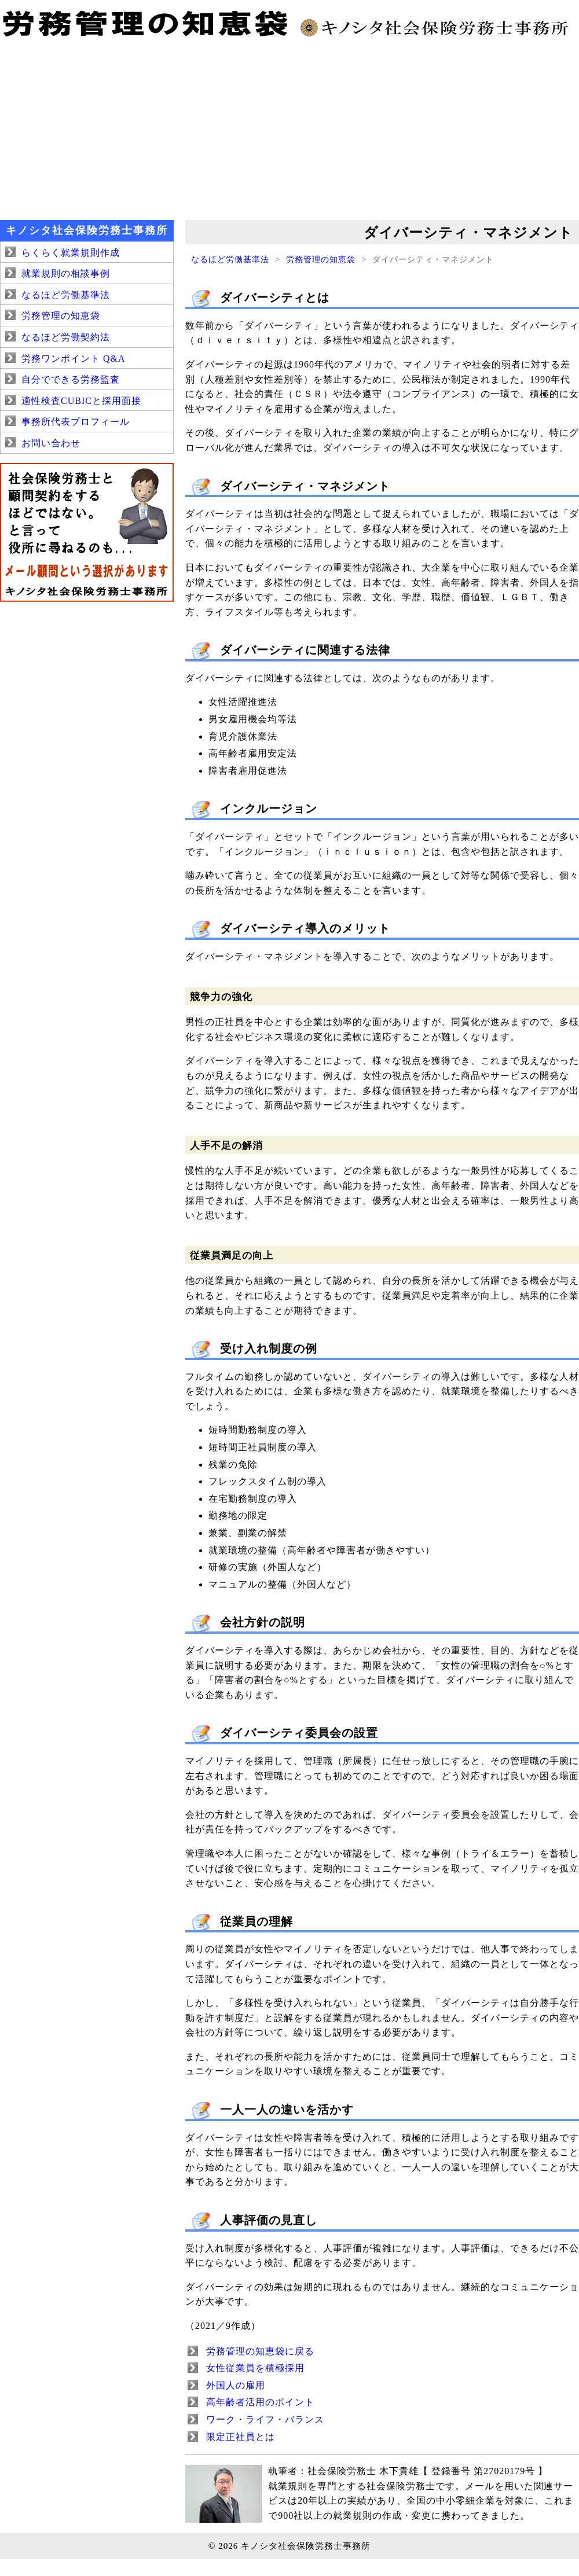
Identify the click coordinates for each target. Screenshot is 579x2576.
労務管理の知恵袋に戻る (260, 2351)
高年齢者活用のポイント (260, 2402)
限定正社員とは (240, 2437)
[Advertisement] (289, 127)
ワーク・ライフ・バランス (265, 2419)
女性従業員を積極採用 (255, 2368)
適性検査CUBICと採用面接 (81, 401)
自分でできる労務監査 (70, 379)
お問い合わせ (50, 443)
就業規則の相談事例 (65, 273)
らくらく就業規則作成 (70, 253)
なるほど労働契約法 (65, 337)
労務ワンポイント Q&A (73, 358)
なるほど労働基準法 (230, 259)
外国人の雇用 (235, 2385)
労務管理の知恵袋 (321, 259)
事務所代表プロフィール (75, 422)
